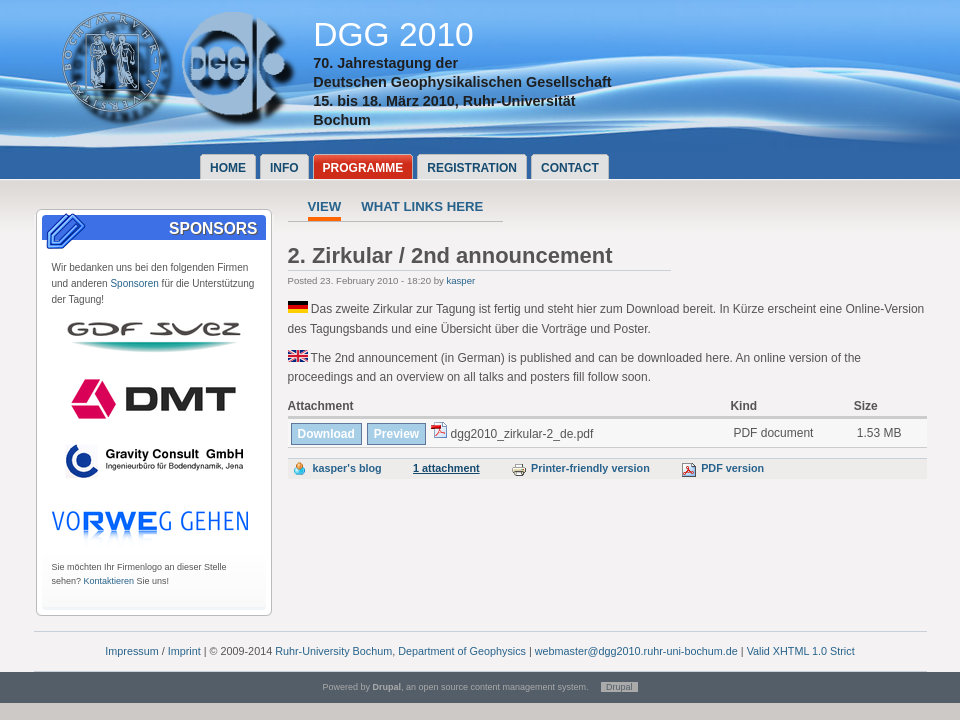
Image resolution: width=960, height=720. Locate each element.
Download (326, 434)
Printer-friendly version (580, 468)
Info (284, 168)
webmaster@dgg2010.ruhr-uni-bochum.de (636, 651)
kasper (460, 280)
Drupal (619, 687)
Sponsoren (134, 283)
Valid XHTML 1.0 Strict (801, 651)
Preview (396, 434)
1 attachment (446, 468)
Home (228, 168)
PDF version (722, 468)
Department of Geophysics (462, 651)
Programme (363, 168)
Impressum (131, 651)
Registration (472, 168)
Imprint (184, 651)
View (325, 206)
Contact (570, 168)
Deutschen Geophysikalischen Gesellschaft (462, 82)
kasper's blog (347, 468)
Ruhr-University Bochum (333, 651)
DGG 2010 (393, 34)
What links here (422, 206)
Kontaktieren (109, 581)
